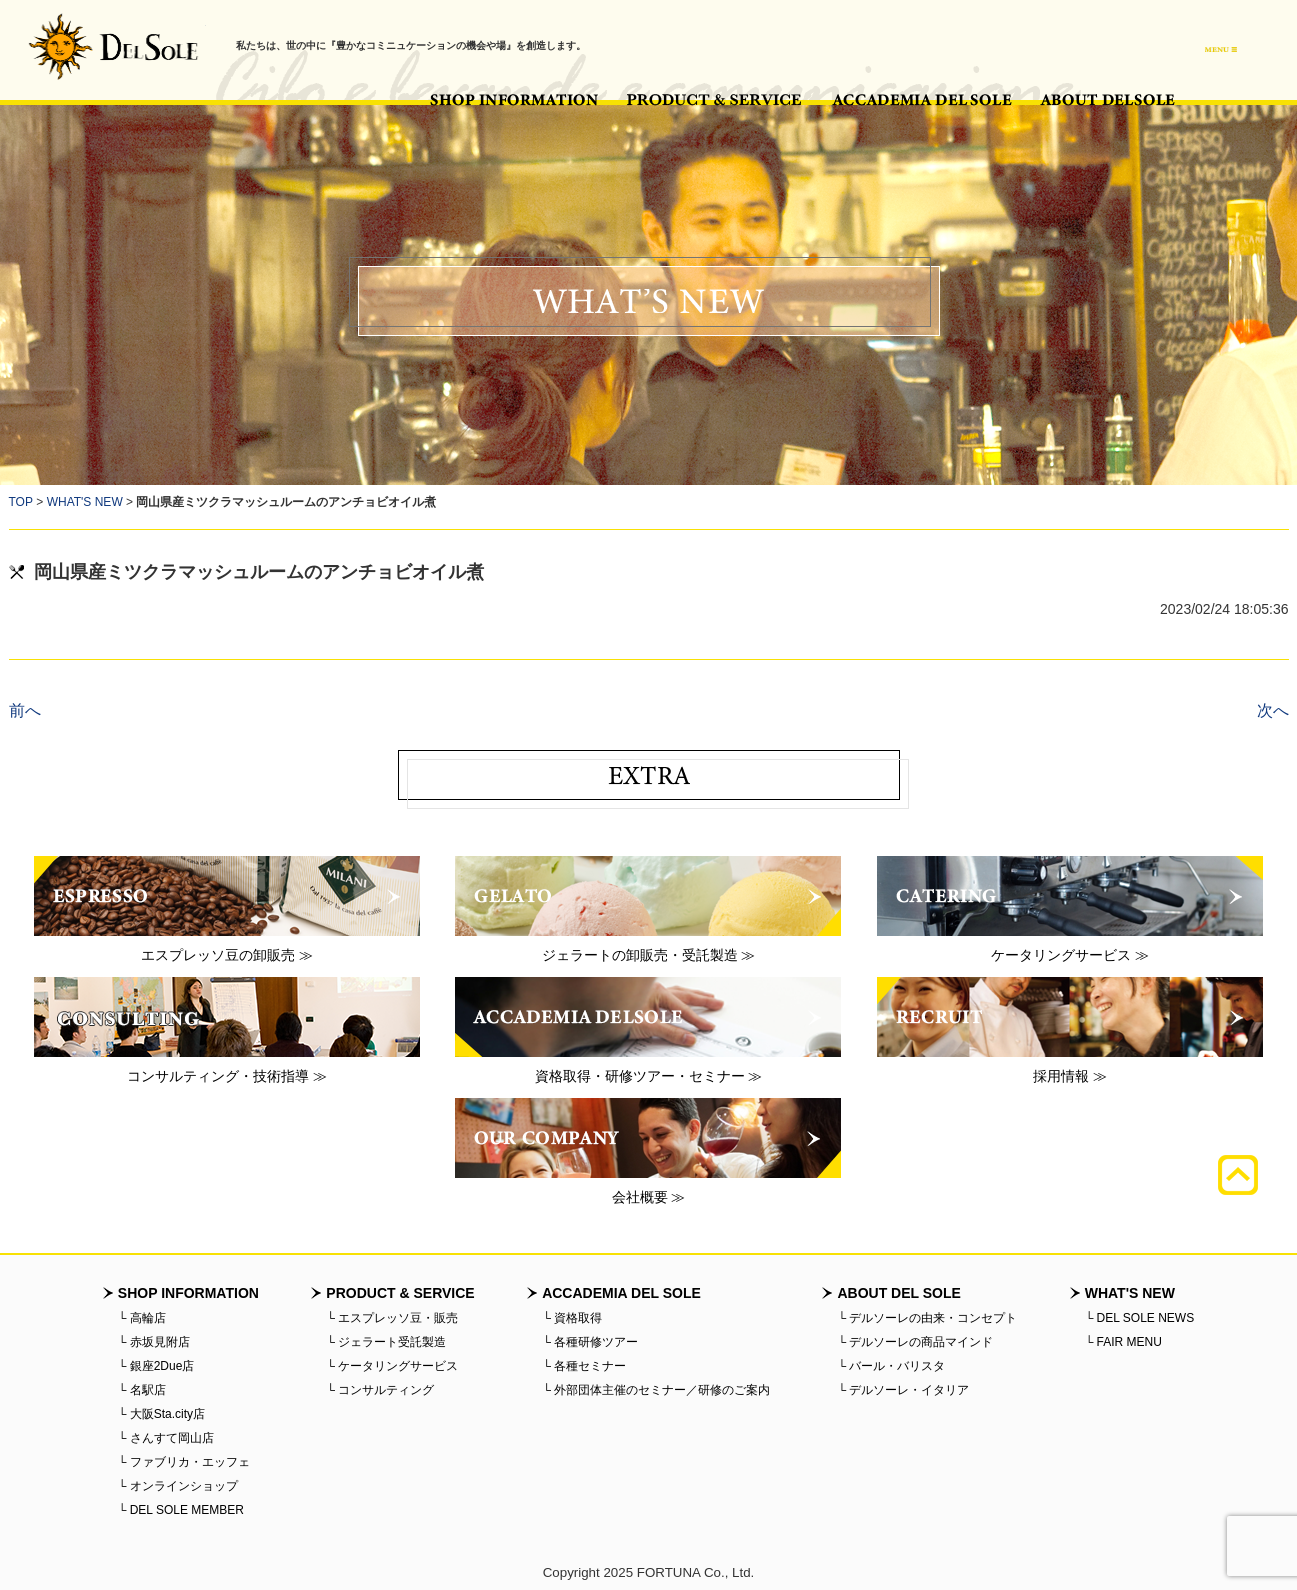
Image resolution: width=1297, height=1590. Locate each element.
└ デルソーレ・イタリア (903, 1390)
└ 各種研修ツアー (590, 1342)
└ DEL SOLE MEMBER (181, 1510)
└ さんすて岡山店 (166, 1438)
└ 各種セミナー (584, 1366)
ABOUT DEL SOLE (1107, 100)
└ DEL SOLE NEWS (1139, 1318)
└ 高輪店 (142, 1318)
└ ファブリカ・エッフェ (184, 1462)
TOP (21, 502)
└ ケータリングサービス (392, 1366)
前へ (25, 710)
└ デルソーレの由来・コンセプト (927, 1318)
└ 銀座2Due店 (156, 1366)
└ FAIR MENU (1123, 1342)
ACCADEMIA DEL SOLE (922, 100)
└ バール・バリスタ (891, 1366)
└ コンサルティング (380, 1390)
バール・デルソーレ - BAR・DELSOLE (113, 46)
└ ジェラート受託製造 (386, 1342)
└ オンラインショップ (178, 1486)
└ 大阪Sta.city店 (161, 1414)
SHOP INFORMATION (514, 100)
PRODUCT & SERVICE (715, 100)
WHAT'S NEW (85, 502)
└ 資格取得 (572, 1318)
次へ (1273, 710)
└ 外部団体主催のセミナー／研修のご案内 (656, 1390)
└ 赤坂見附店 (154, 1342)
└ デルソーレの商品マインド (915, 1342)
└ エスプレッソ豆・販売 (392, 1318)
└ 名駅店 (142, 1390)
